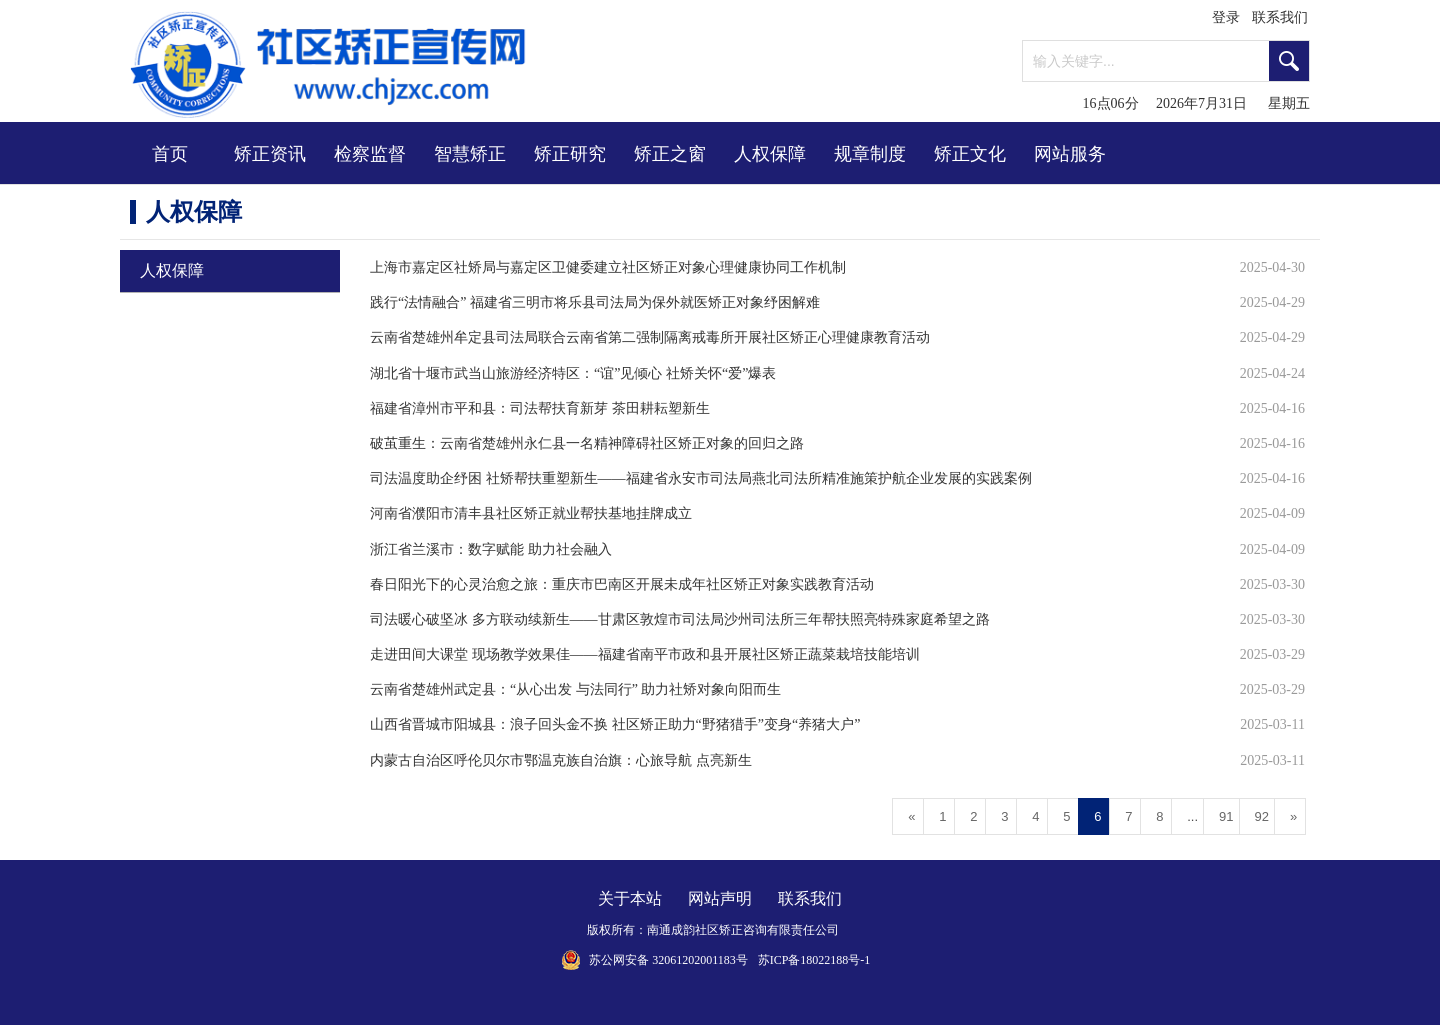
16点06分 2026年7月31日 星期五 (1197, 103)
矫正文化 (970, 154)
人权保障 (770, 154)
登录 (1226, 17)
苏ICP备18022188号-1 (814, 960)
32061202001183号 (700, 960)
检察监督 (370, 154)
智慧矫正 (470, 154)
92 (1262, 816)
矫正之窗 (670, 154)
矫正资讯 (270, 154)
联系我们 (1280, 17)
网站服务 (1070, 154)
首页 (170, 154)
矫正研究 (570, 154)
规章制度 (870, 154)
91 (1226, 816)
